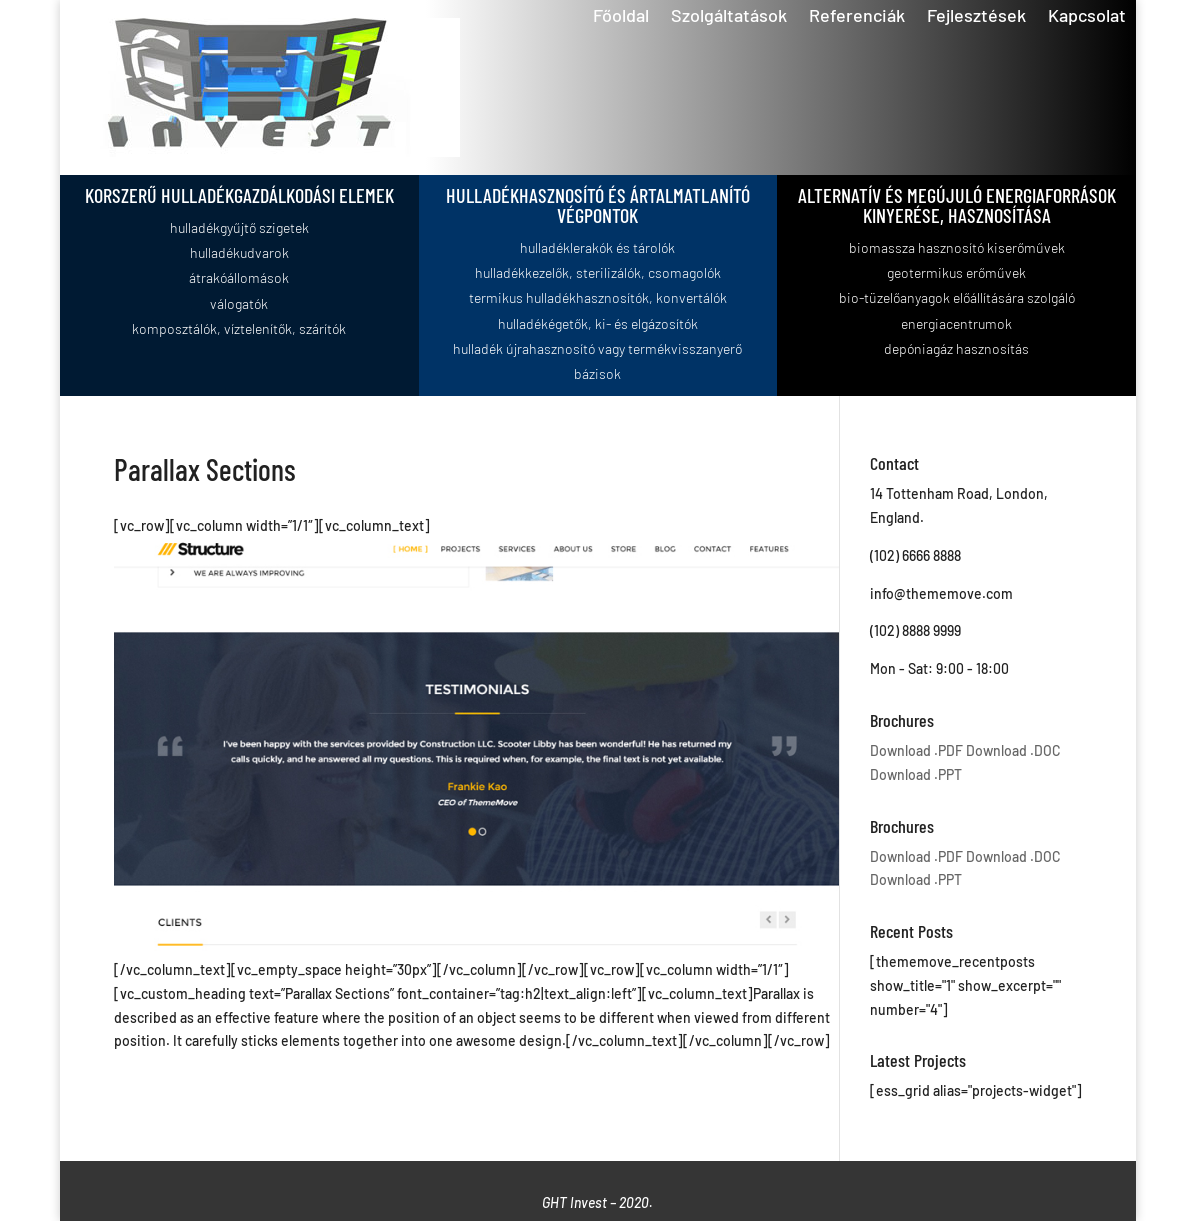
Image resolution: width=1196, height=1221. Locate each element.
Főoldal (621, 17)
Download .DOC (1013, 750)
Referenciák (857, 17)
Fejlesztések (976, 17)
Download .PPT (916, 774)
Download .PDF (916, 750)
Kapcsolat (1087, 17)
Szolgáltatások (729, 17)
